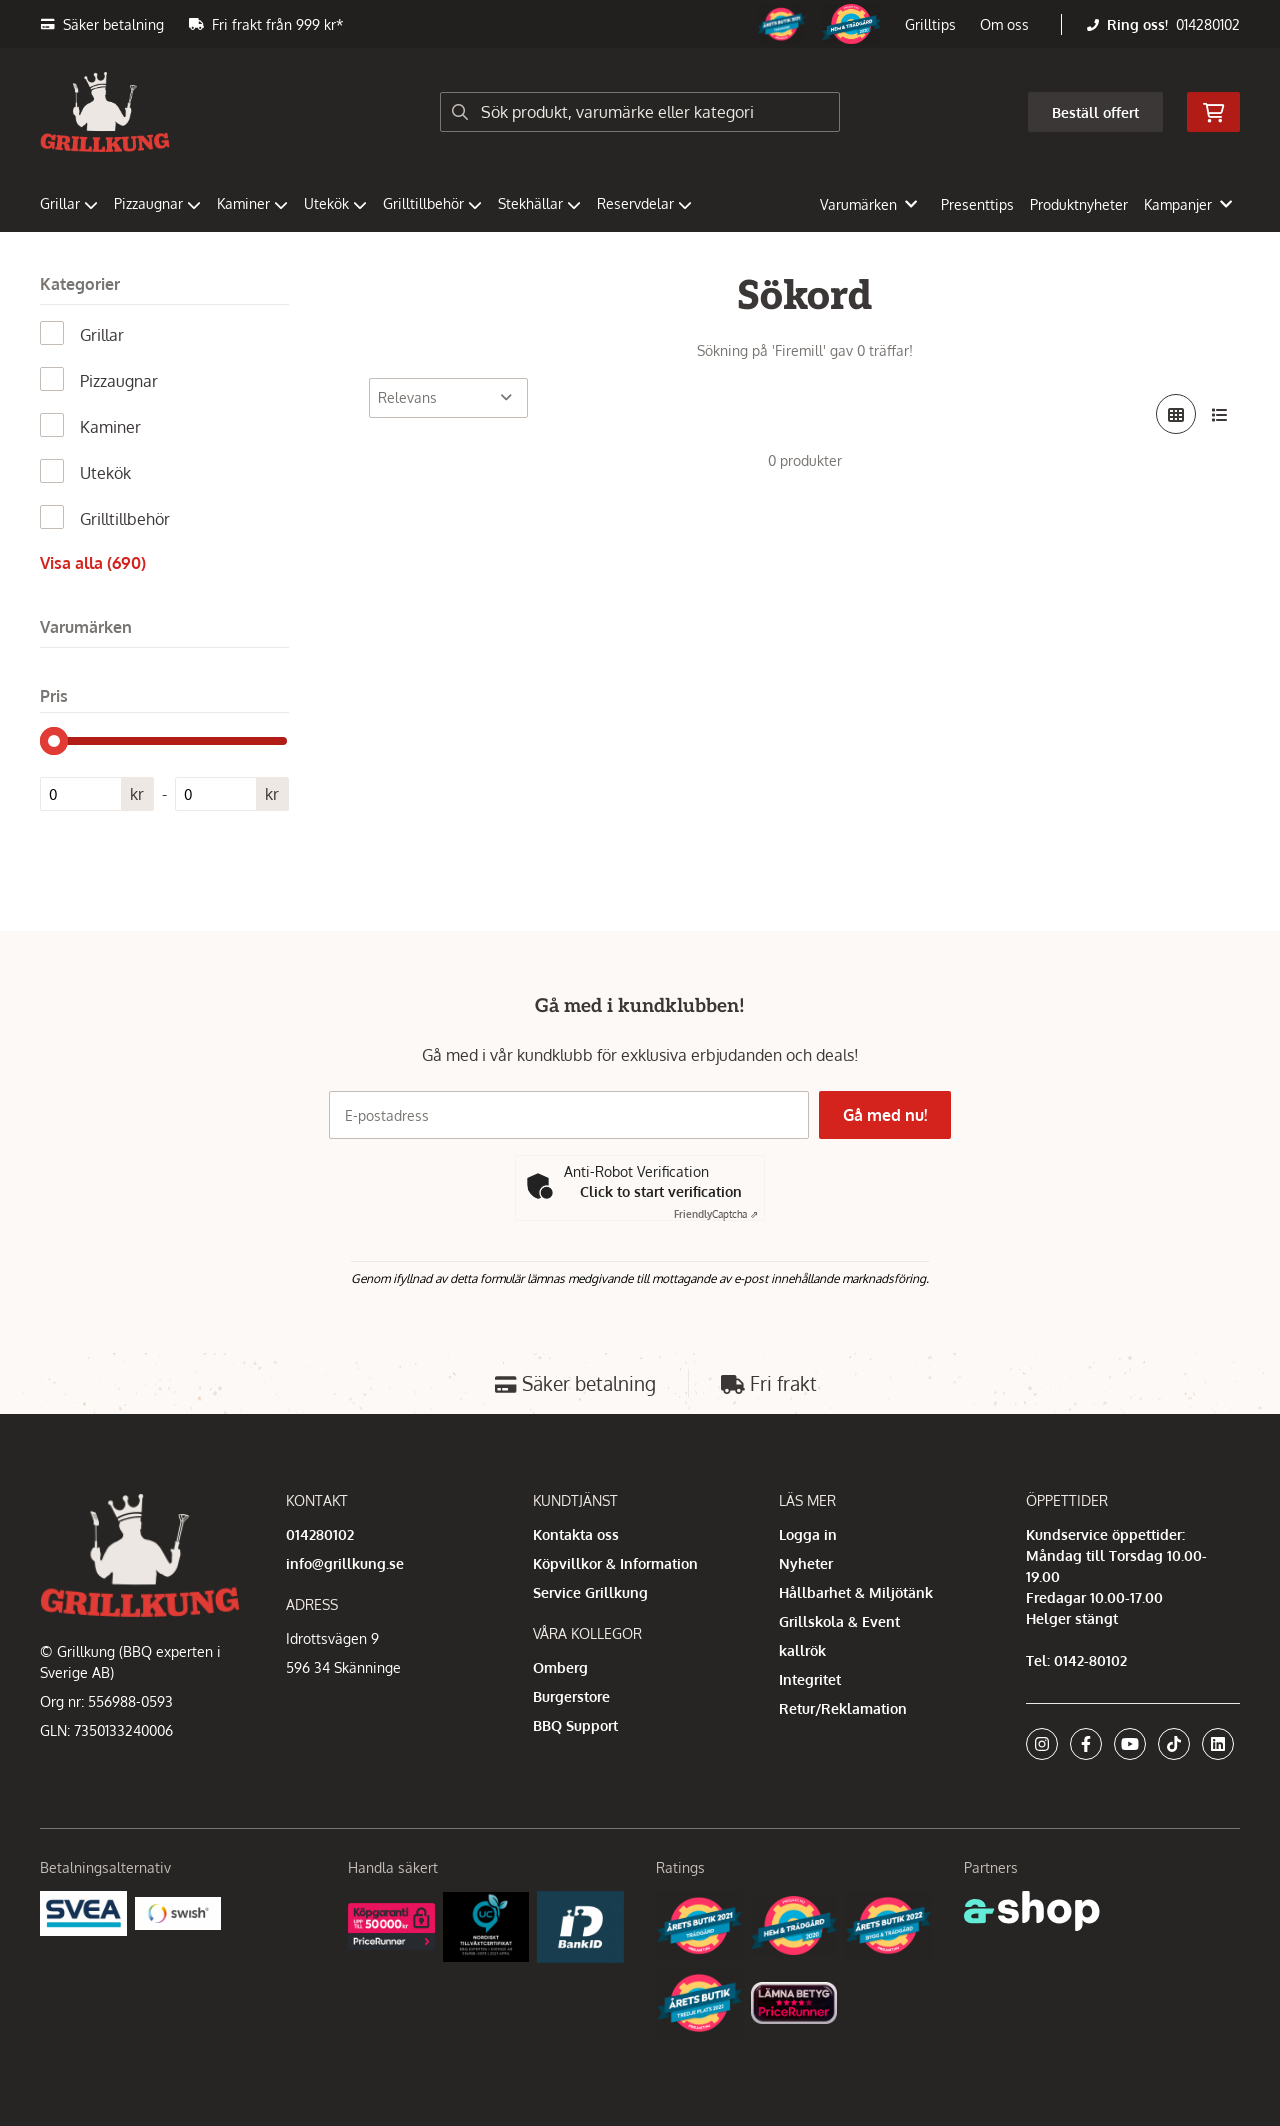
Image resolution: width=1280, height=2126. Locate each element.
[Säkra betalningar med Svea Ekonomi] (83, 1911)
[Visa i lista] (1220, 414)
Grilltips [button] (930, 24)
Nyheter (806, 1563)
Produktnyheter (1079, 204)
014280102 (1208, 24)
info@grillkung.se (345, 1563)
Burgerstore (571, 1696)
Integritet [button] (810, 1679)
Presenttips (977, 204)
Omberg (560, 1667)
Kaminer (252, 203)
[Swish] (178, 1911)
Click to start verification (661, 1191)
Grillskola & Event (839, 1621)
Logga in (808, 1534)
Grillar (69, 203)
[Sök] (640, 112)
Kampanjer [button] (1188, 204)
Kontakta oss (576, 1534)
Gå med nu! (888, 1115)
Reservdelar (644, 203)
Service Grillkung (590, 1592)
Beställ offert (1095, 112)
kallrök (802, 1650)
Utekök (335, 203)
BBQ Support (575, 1725)
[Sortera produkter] (448, 398)
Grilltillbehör (432, 203)
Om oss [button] (1004, 24)
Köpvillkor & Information (615, 1563)
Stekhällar (539, 203)
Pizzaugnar (157, 203)
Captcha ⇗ (716, 1214)
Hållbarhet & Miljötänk (856, 1592)
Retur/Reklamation (843, 1708)
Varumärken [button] (868, 204)
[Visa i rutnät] (1176, 414)
